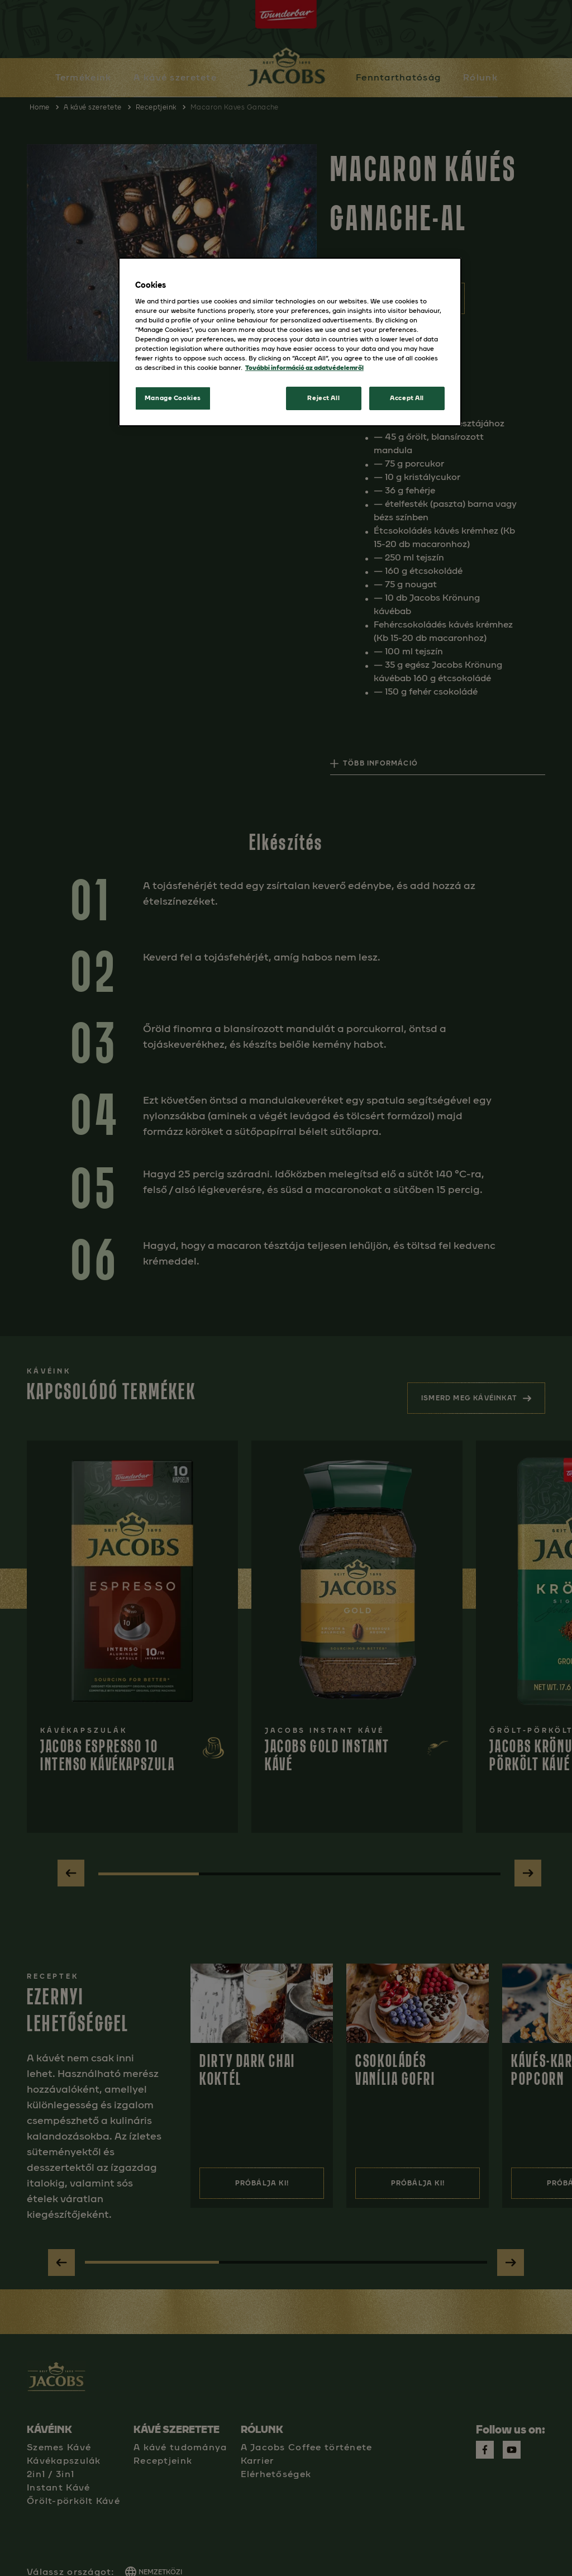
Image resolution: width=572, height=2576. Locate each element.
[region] (289, 342)
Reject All (323, 398)
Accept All (407, 398)
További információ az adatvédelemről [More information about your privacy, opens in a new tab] (304, 368)
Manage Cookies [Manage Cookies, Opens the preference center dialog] (173, 398)
